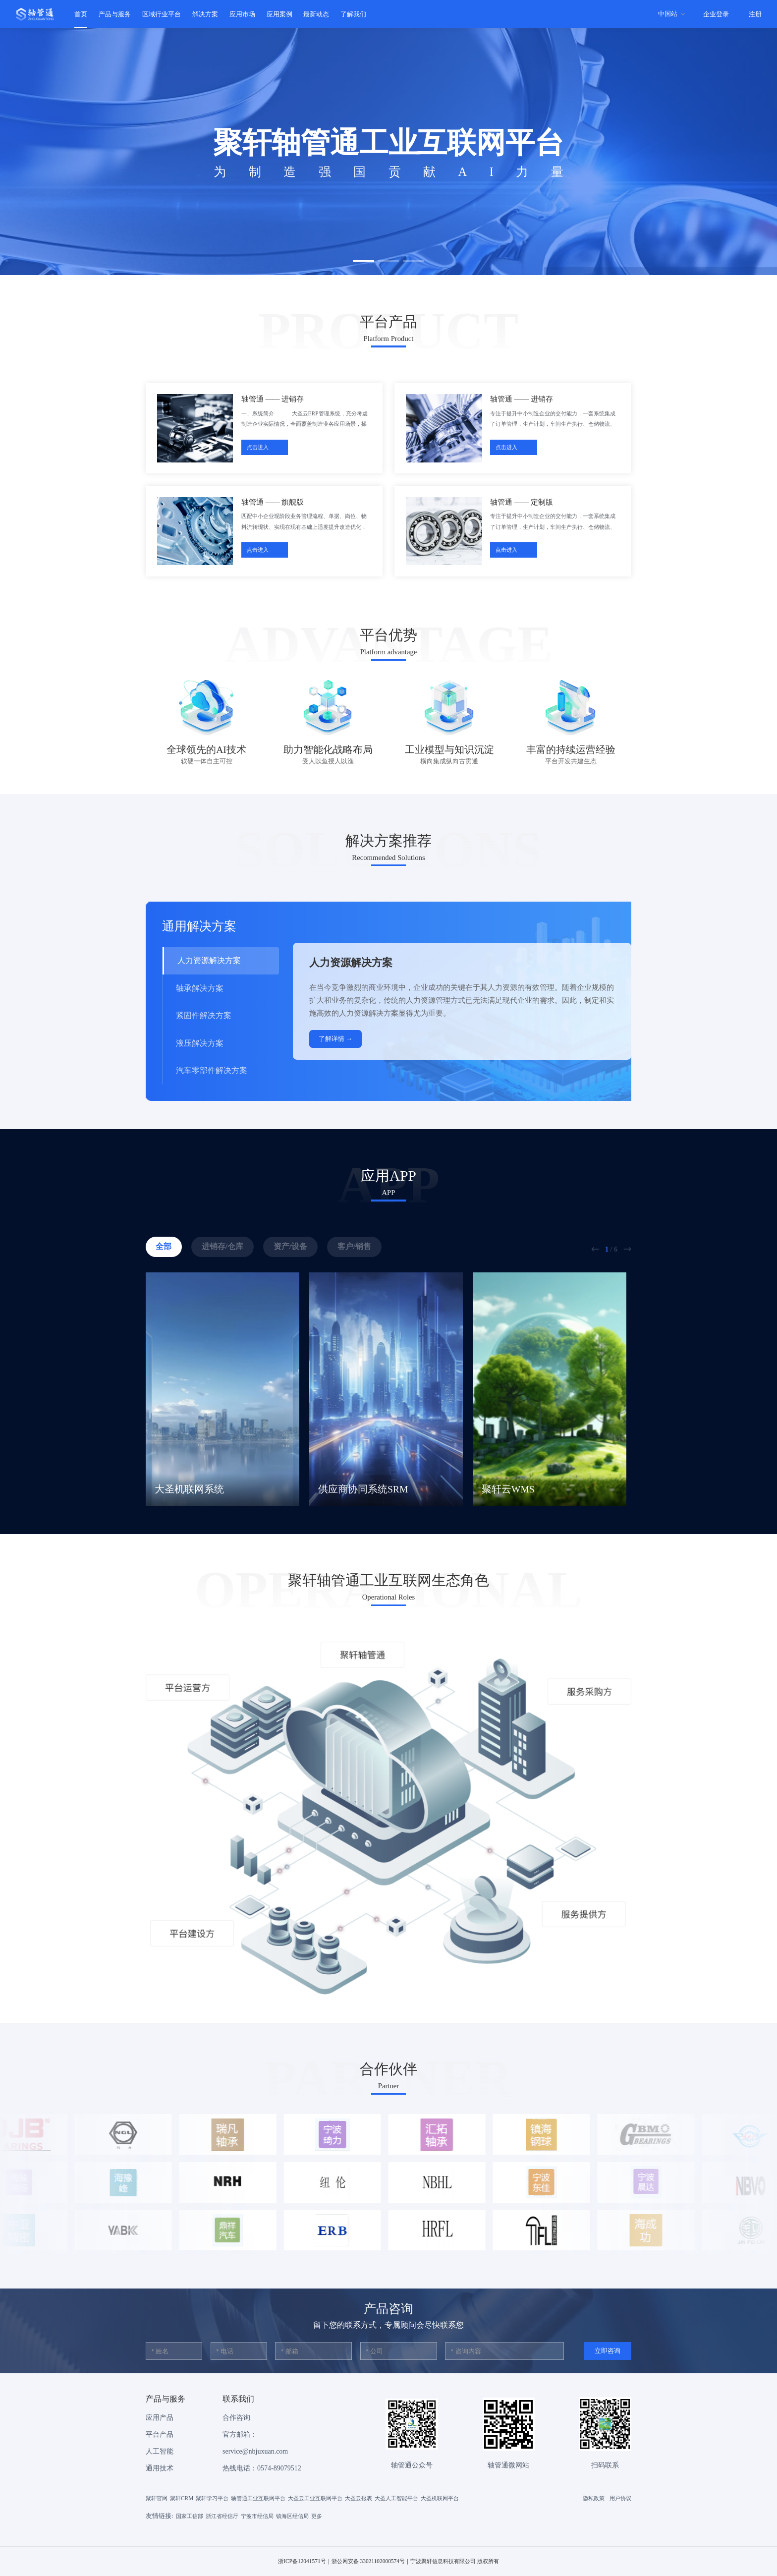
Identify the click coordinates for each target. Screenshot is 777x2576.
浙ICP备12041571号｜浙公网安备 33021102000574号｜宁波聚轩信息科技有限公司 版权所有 (388, 2561)
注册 (755, 14)
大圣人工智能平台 (396, 2498)
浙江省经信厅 (222, 2516)
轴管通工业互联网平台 (258, 2498)
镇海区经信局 (292, 2516)
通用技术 (159, 2468)
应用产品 (159, 2417)
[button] (363, 261)
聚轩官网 (156, 2498)
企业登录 (716, 14)
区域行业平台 (161, 14)
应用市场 (242, 14)
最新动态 (316, 14)
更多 (316, 2516)
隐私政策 (594, 2498)
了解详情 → (335, 1038)
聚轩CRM (181, 2498)
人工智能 (159, 2451)
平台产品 (159, 2434)
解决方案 (205, 14)
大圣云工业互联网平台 (315, 2498)
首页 (80, 14)
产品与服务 (115, 14)
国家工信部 (189, 2516)
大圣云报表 (358, 2498)
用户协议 (620, 2498)
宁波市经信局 (257, 2516)
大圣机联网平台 (440, 2498)
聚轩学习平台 (212, 2498)
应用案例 (279, 14)
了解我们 (353, 14)
